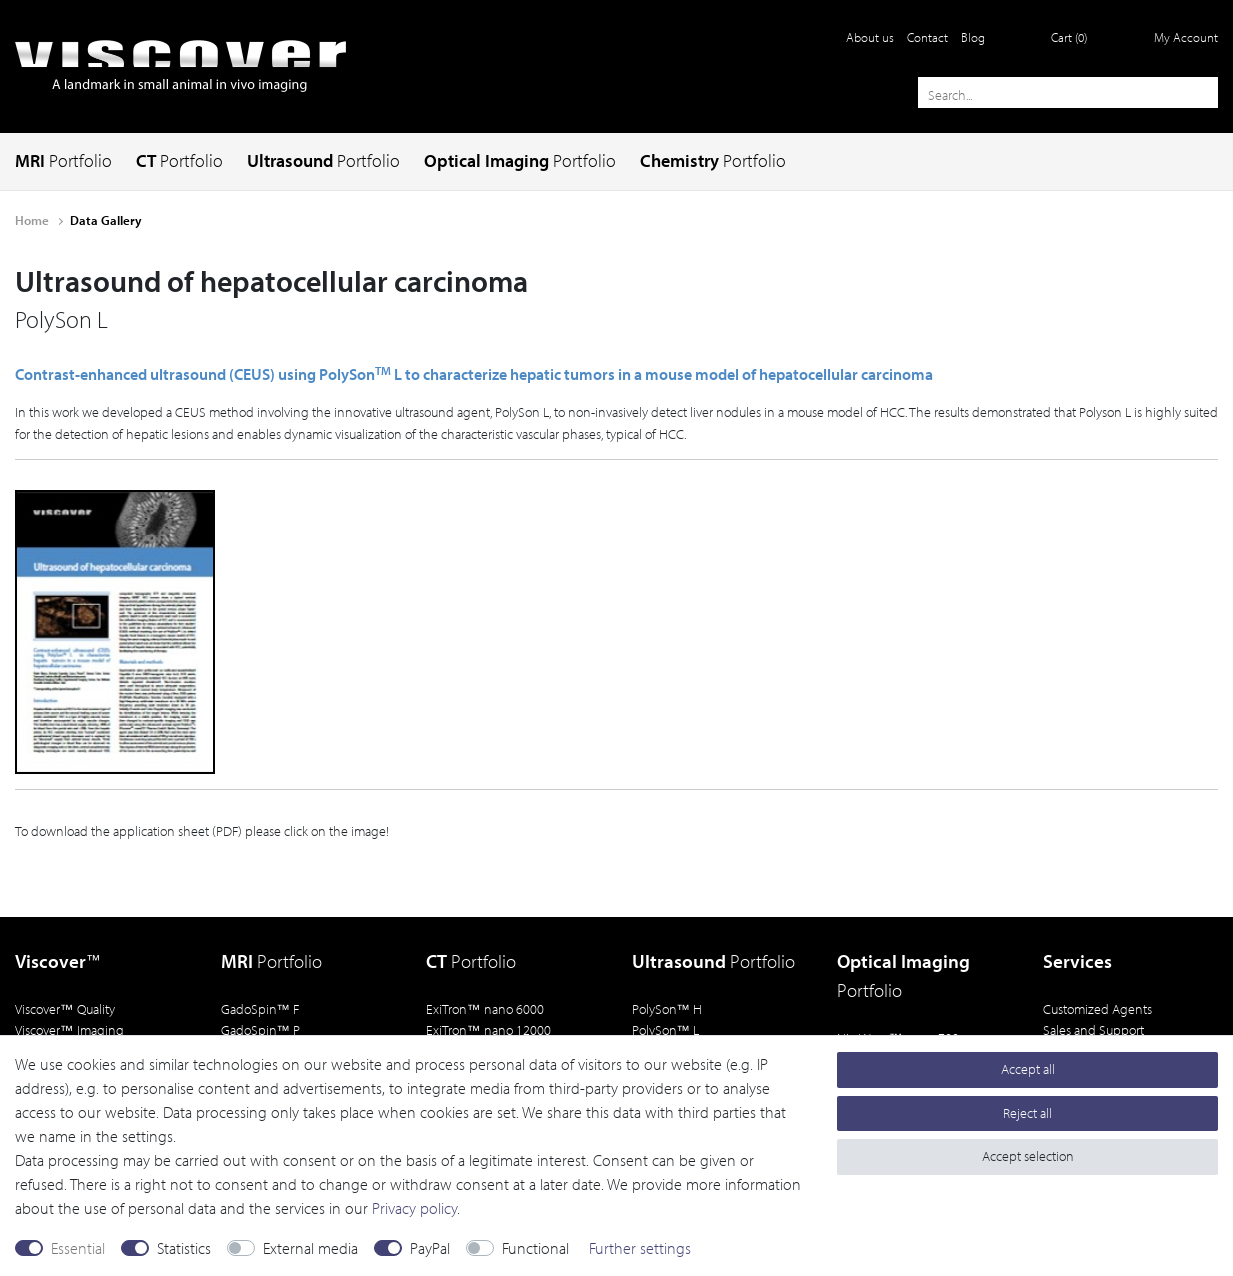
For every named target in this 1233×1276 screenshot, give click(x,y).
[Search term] (1068, 92)
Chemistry (713, 160)
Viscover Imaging (69, 1029)
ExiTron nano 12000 (488, 1029)
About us (870, 37)
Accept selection (1028, 1156)
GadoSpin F (260, 1008)
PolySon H (667, 1008)
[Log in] (1174, 37)
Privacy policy (414, 1208)
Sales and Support (1093, 1029)
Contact (927, 37)
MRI (63, 160)
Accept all (1028, 1069)
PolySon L (666, 1029)
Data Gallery (106, 220)
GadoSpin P (261, 1029)
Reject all (1027, 1113)
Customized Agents (1097, 1008)
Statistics (184, 1248)
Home (33, 220)
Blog (973, 37)
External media (310, 1248)
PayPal (430, 1248)
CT (179, 160)
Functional (535, 1248)
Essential (78, 1248)
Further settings (640, 1248)
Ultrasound (323, 160)
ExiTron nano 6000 (485, 1008)
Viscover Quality (65, 1008)
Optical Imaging (520, 160)
